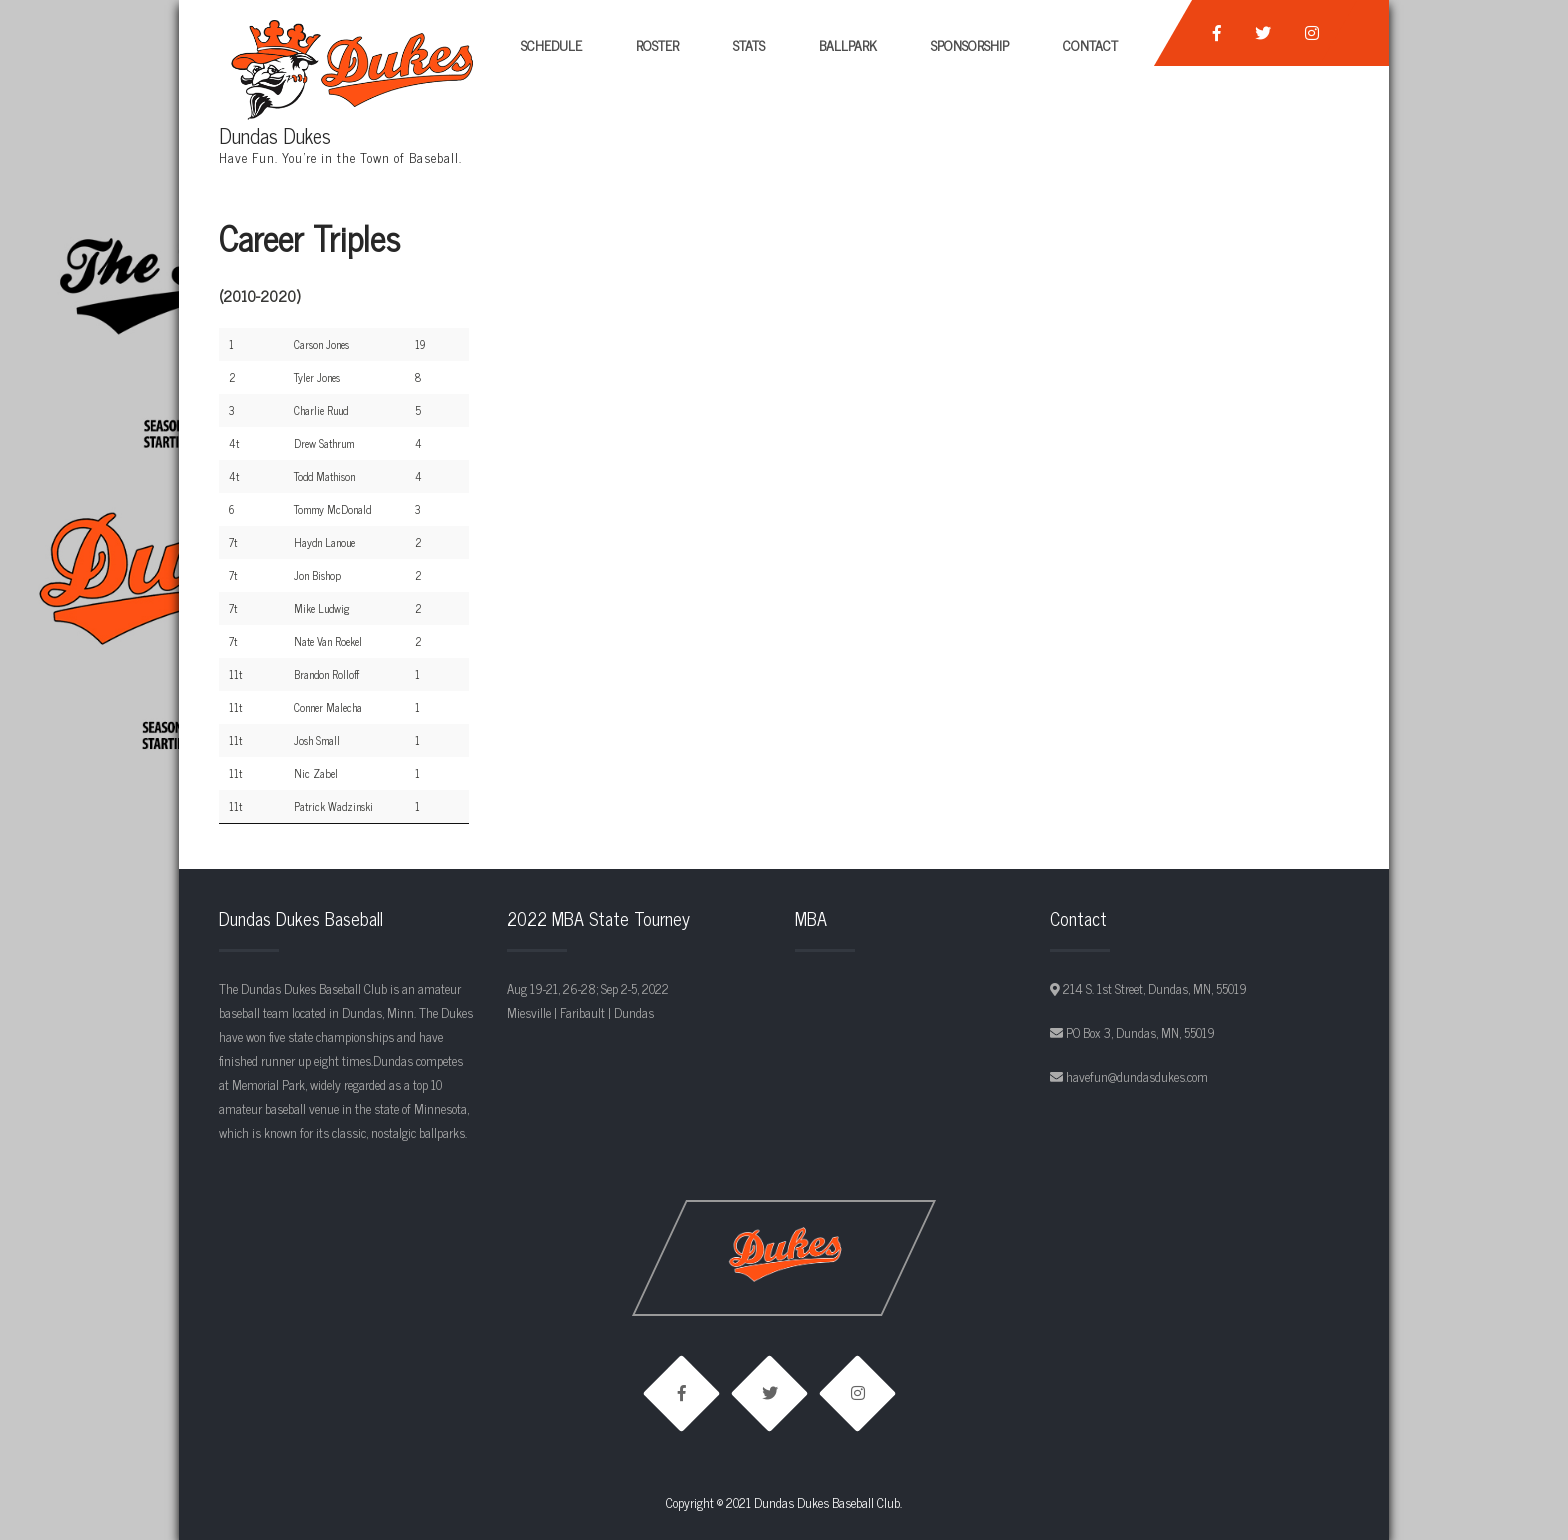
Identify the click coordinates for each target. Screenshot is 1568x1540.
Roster (657, 44)
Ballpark (848, 44)
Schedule (551, 44)
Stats (749, 44)
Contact (1090, 44)
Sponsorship (970, 44)
